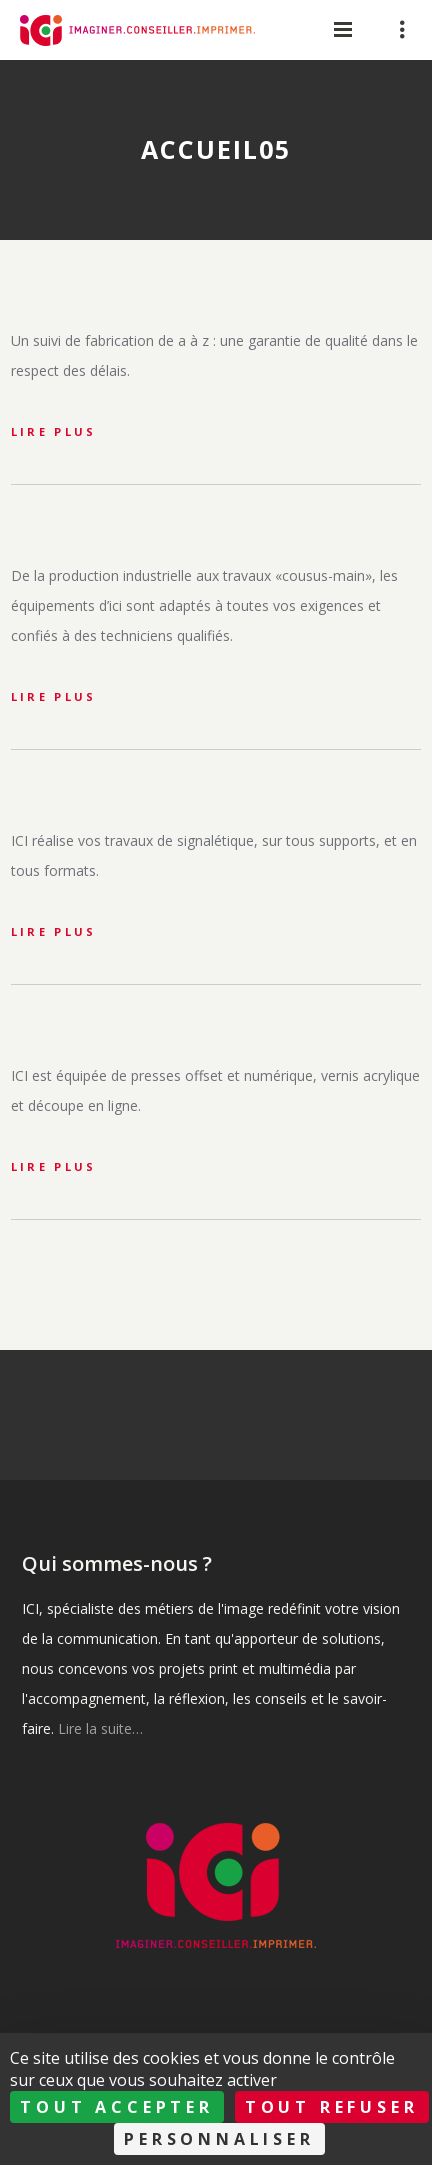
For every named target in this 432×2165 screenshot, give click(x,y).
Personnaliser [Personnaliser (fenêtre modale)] (219, 2139)
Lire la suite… (100, 1728)
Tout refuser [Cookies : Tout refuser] (332, 2107)
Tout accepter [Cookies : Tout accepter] (116, 2107)
